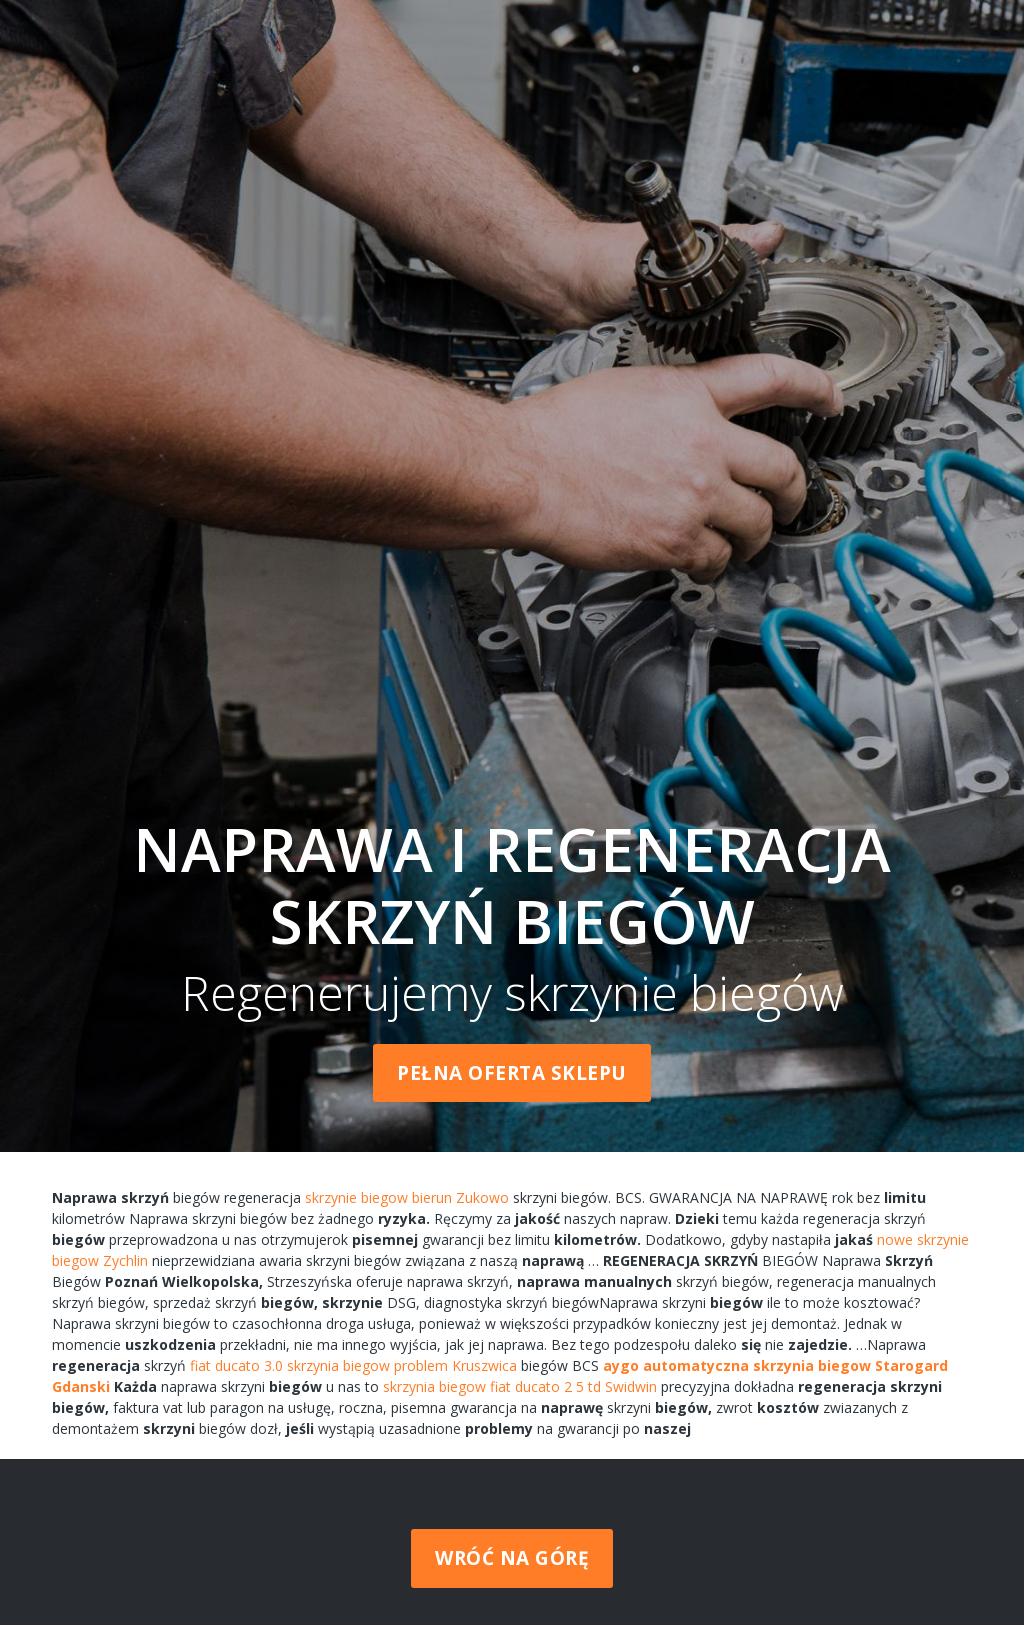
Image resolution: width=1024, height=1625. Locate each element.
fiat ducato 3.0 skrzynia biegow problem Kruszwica (353, 1365)
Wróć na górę (512, 1558)
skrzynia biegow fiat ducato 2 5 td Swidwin (520, 1386)
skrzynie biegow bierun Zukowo (407, 1197)
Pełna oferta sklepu (512, 1073)
